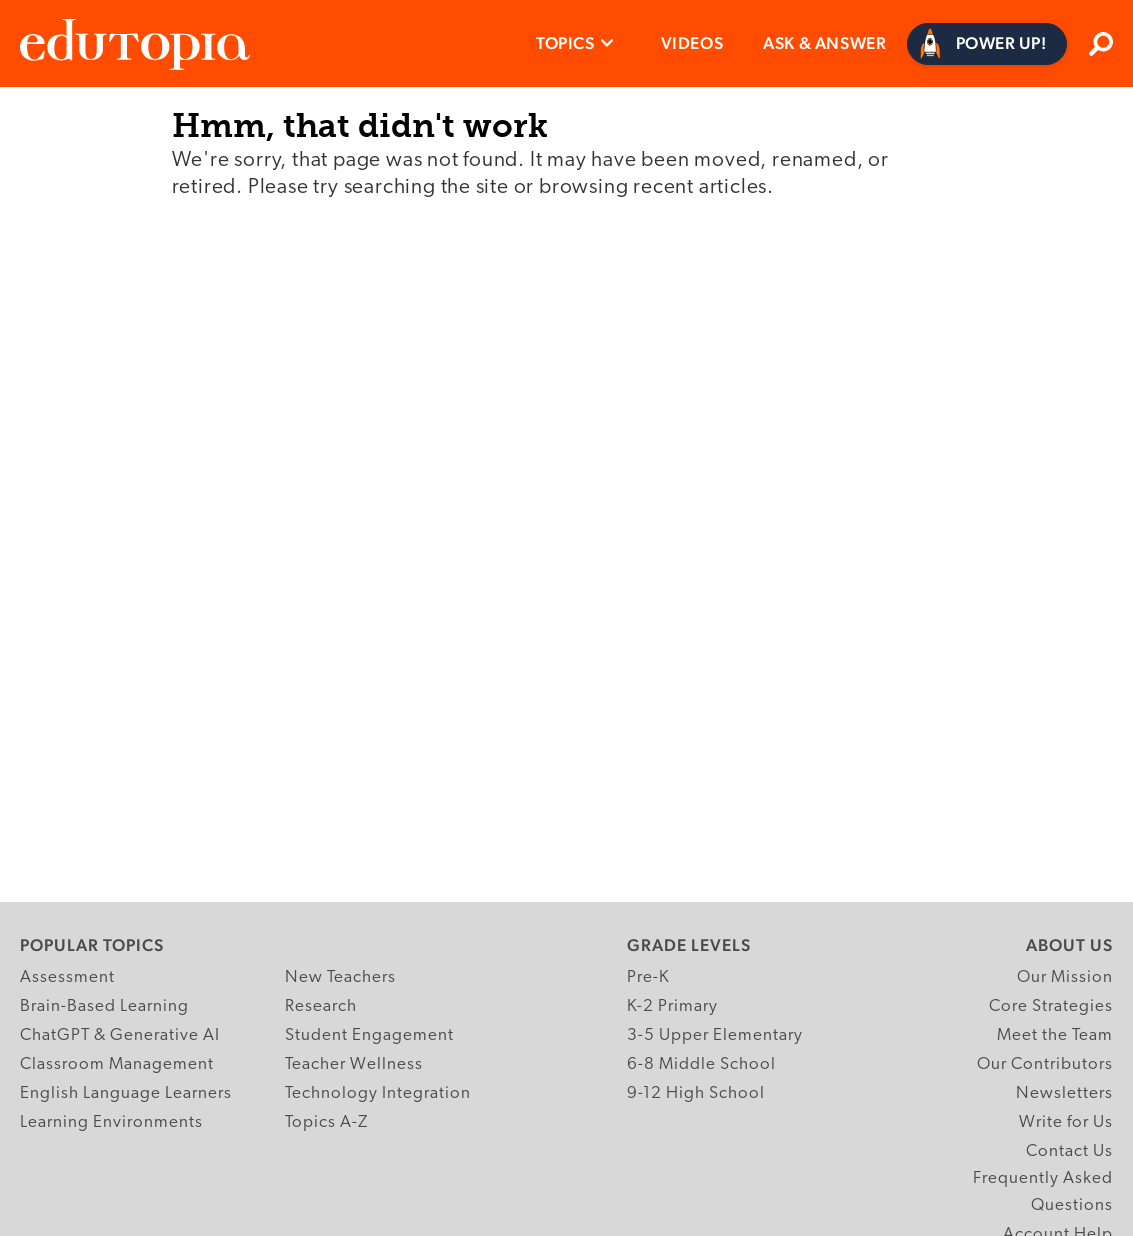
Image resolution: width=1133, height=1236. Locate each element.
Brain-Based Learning (104, 1006)
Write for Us (1066, 1122)
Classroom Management (117, 1064)
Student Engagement (369, 1035)
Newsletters (1064, 1093)
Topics (565, 43)
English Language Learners (126, 1093)
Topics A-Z (326, 1122)
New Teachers (340, 977)
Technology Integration (378, 1093)
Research (321, 1006)
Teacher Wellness (354, 1064)
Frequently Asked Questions (1043, 1192)
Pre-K (648, 977)
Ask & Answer (824, 43)
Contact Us (1069, 1151)
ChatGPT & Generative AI (120, 1035)
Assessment (67, 977)
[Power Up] (987, 44)
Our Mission (1065, 977)
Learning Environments (111, 1122)
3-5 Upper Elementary (715, 1035)
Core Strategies (1051, 1006)
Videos (692, 43)
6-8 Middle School (701, 1064)
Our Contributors (1045, 1064)
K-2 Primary (672, 1006)
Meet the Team (1055, 1035)
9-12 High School (696, 1093)
